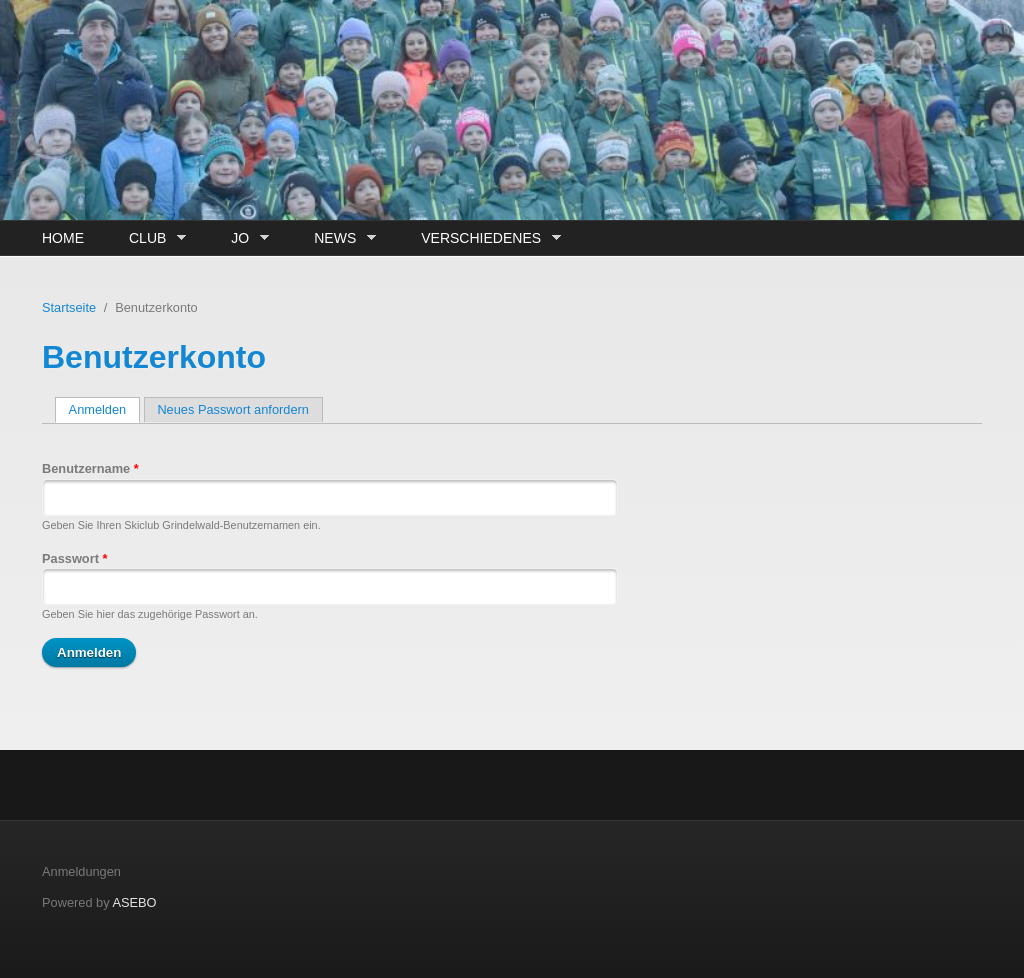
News (340, 238)
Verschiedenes (485, 238)
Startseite (69, 307)
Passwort (74, 558)
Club (152, 238)
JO (244, 238)
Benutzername (90, 468)
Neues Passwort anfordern (233, 409)
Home (63, 238)
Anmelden (104, 409)
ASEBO (134, 902)
